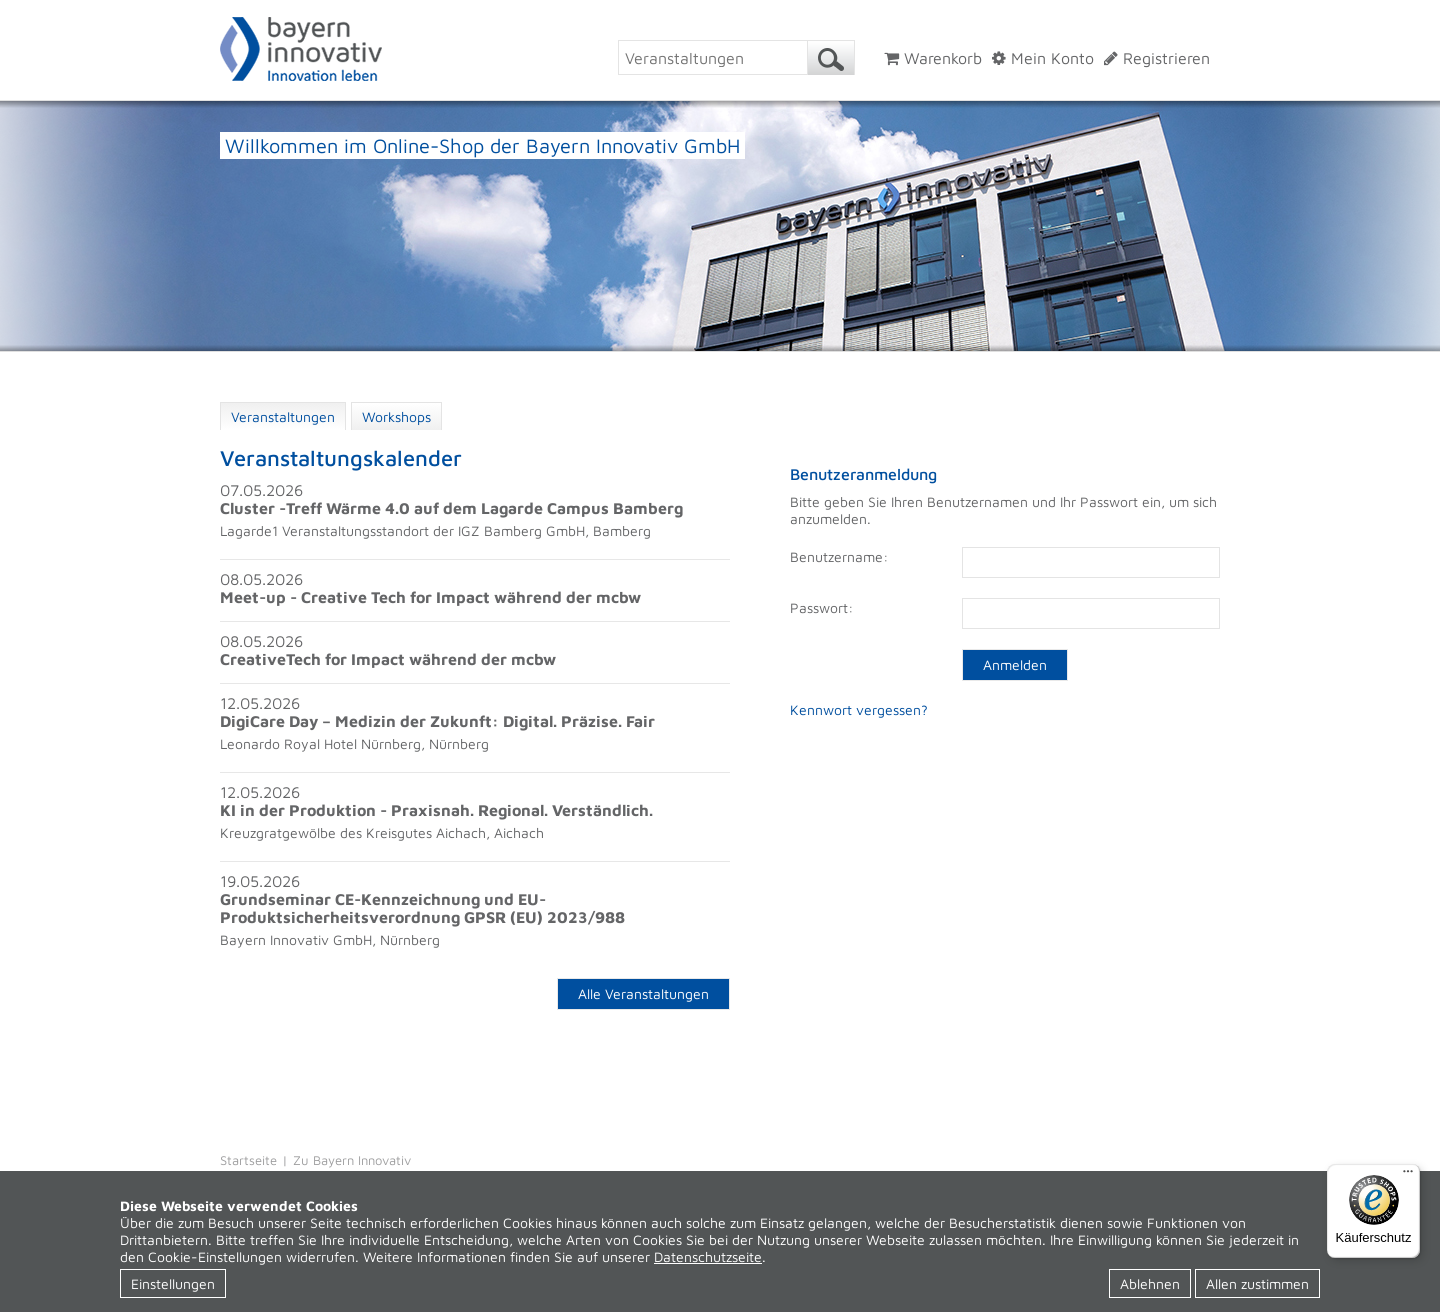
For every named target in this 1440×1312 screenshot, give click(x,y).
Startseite (248, 1160)
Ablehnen (1150, 1283)
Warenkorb (933, 58)
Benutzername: (839, 556)
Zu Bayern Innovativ (352, 1160)
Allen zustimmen (1257, 1283)
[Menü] (1408, 1176)
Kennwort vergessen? (859, 709)
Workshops (396, 416)
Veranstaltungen (283, 416)
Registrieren (1157, 58)
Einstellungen (173, 1283)
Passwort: (821, 607)
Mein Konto (1043, 58)
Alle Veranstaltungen (643, 993)
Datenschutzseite (708, 1256)
